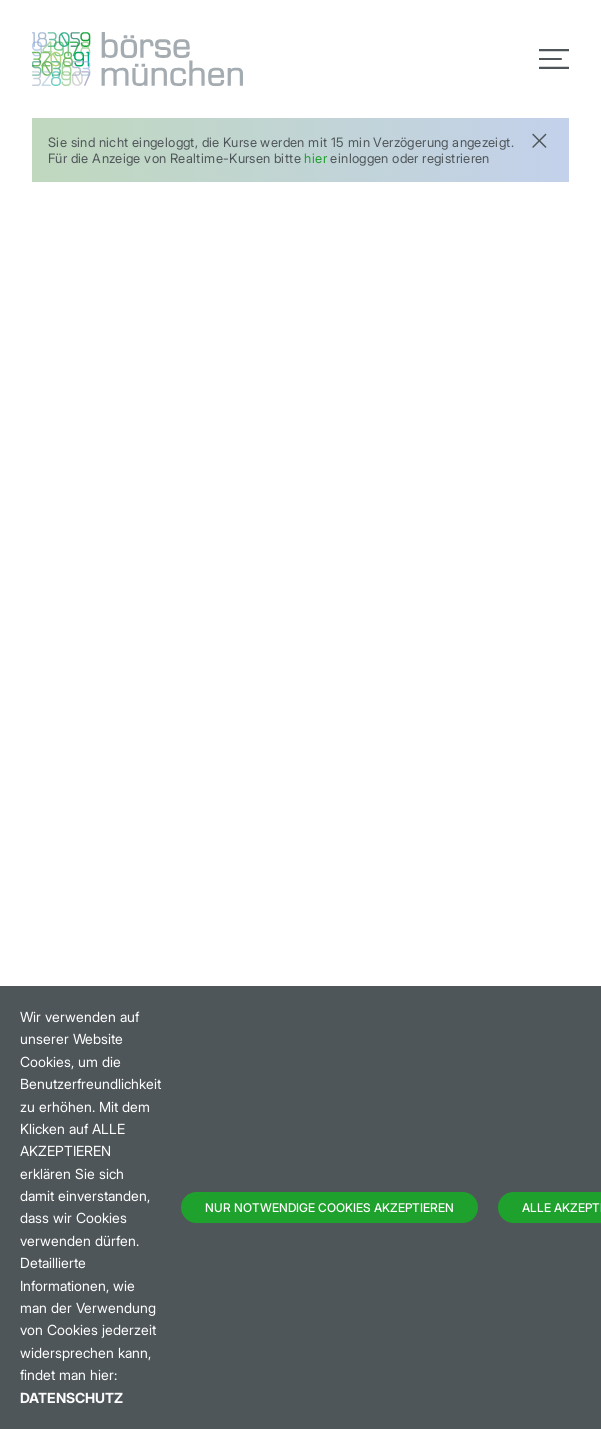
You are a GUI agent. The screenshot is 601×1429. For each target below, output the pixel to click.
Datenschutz (71, 1397)
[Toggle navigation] (554, 59)
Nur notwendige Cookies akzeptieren (329, 1207)
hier (315, 158)
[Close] (539, 138)
